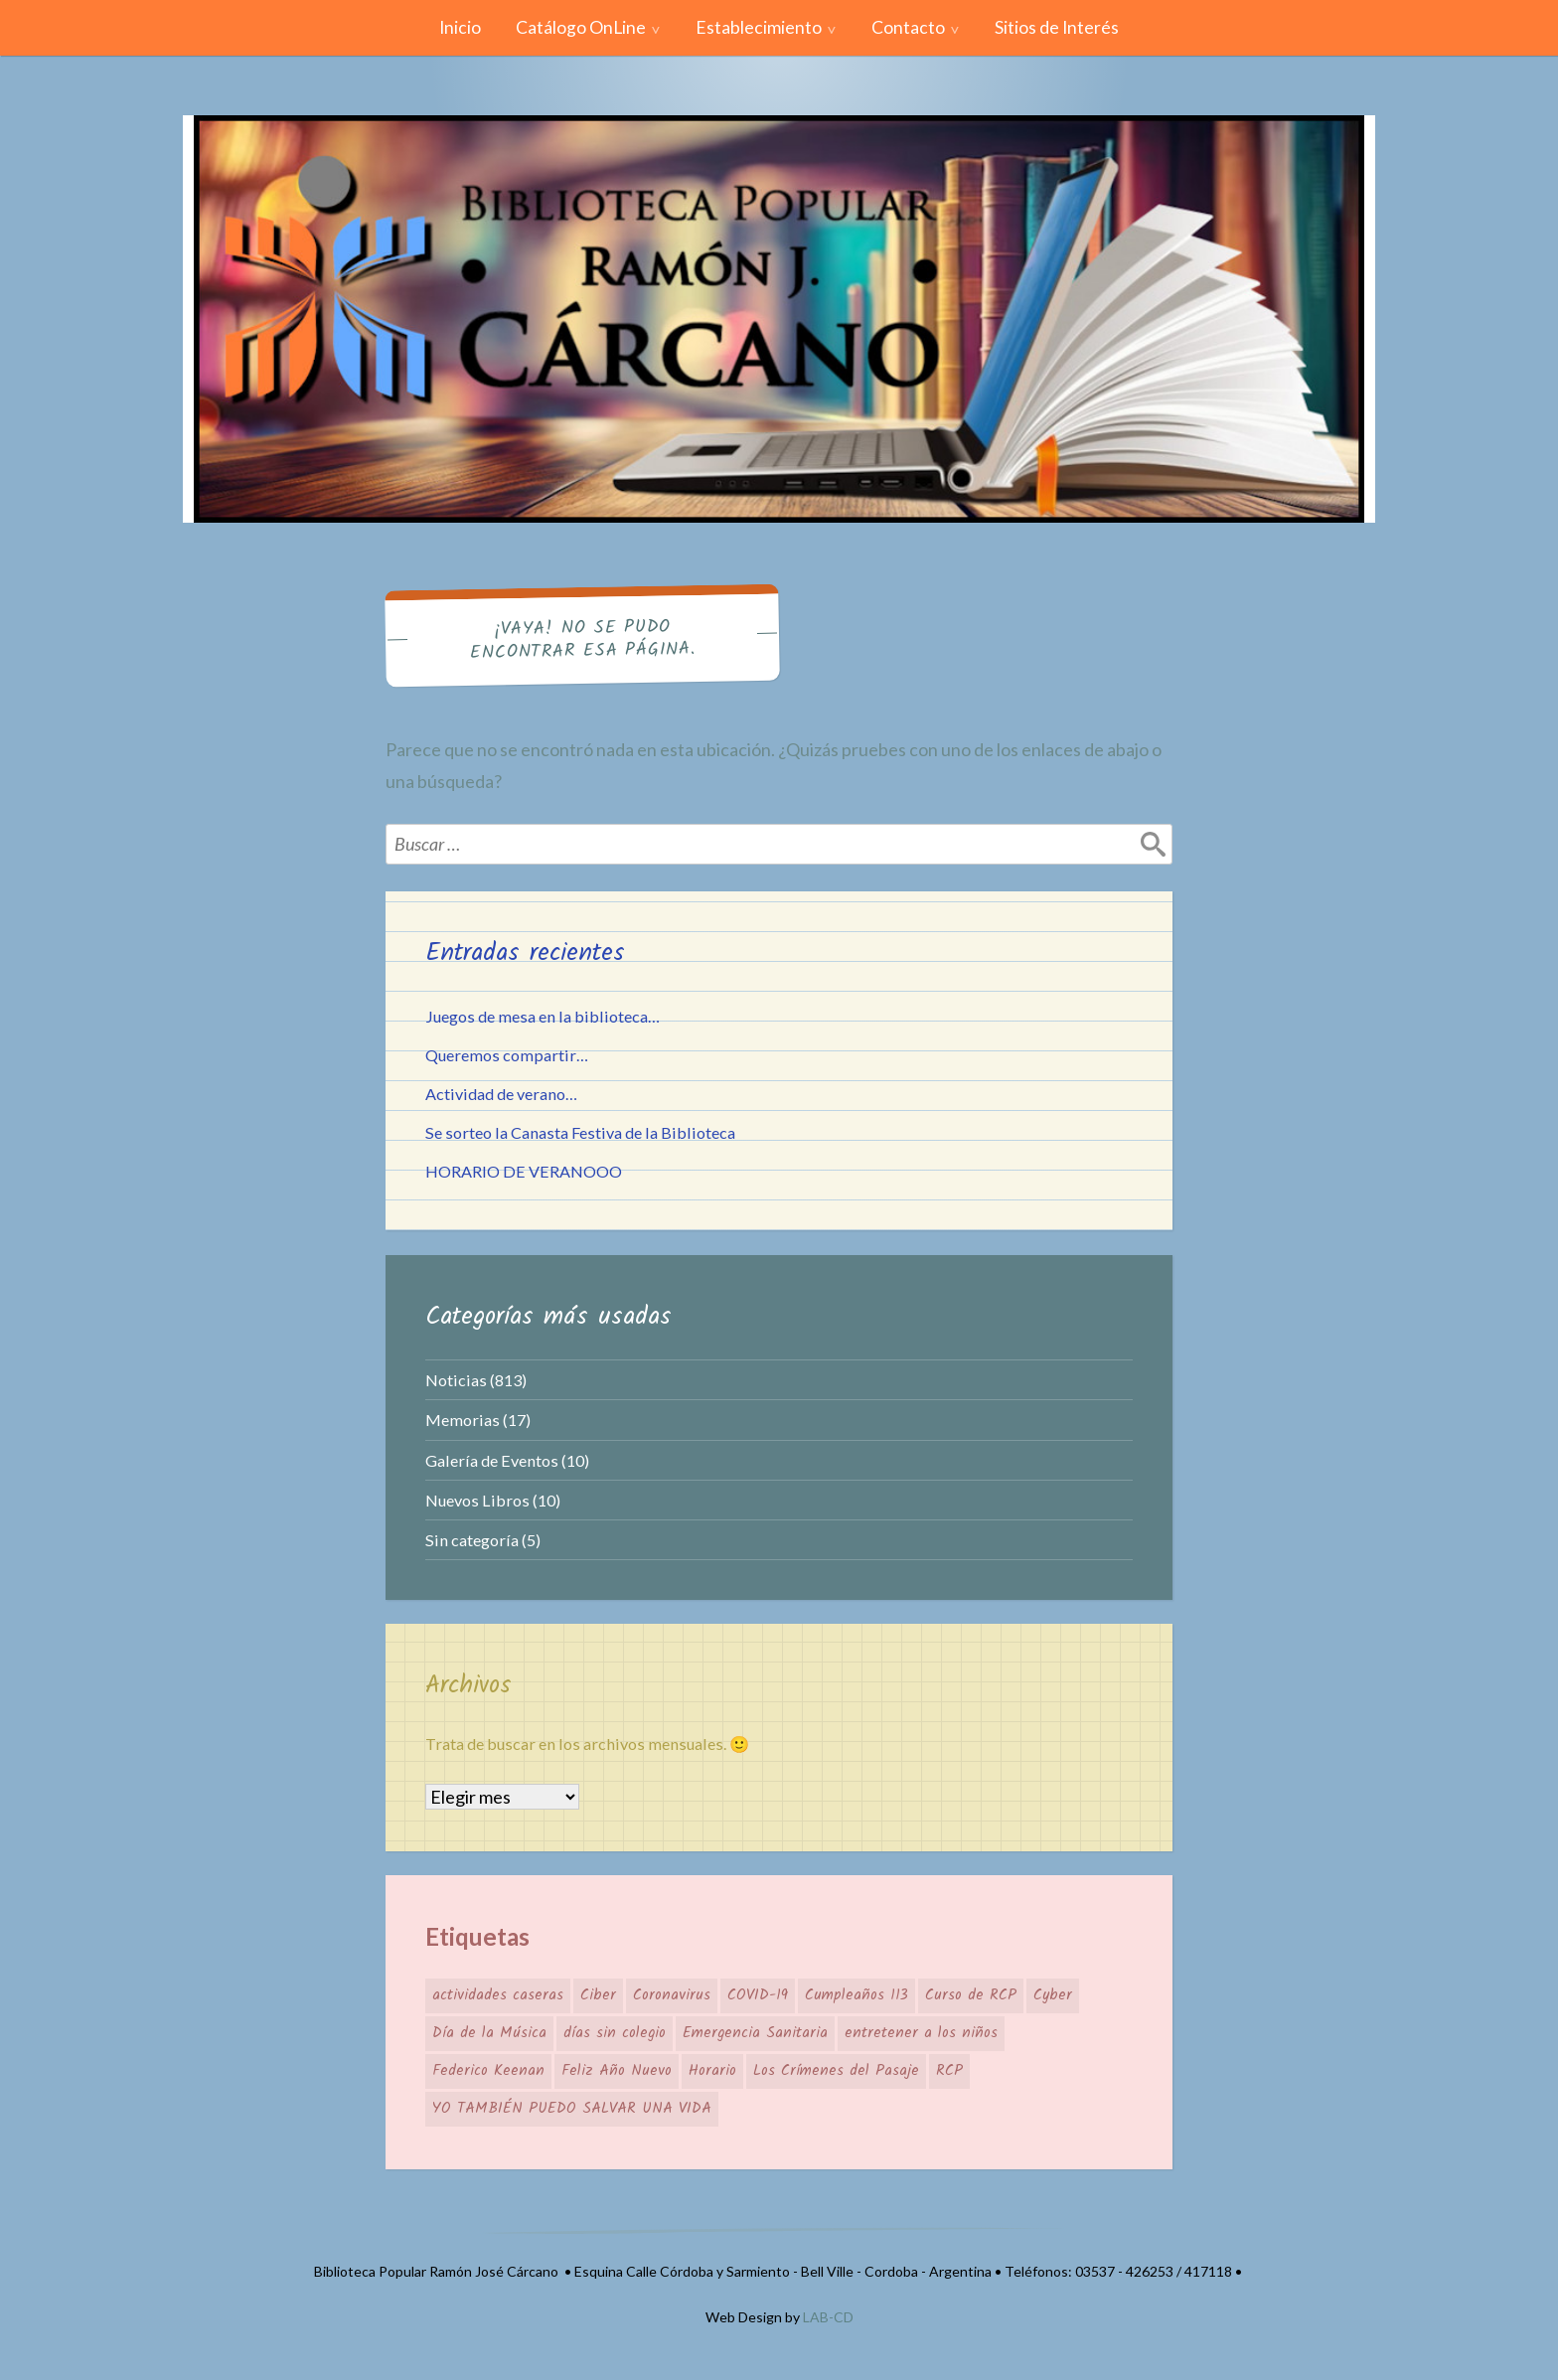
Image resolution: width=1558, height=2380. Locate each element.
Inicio (460, 27)
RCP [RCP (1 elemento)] (949, 2071)
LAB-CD (828, 2316)
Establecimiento (759, 27)
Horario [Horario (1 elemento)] (712, 2071)
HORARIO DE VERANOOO (523, 1171)
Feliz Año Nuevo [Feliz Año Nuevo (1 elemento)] (616, 2071)
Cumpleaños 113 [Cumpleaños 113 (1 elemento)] (856, 1995)
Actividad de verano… (501, 1093)
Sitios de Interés (1057, 27)
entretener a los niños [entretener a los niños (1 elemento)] (921, 2033)
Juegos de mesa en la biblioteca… (542, 1016)
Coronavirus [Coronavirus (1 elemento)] (671, 1995)
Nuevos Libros (477, 1500)
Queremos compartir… (506, 1054)
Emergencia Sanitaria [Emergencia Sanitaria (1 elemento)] (755, 2033)
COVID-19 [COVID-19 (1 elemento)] (757, 1995)
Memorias (462, 1419)
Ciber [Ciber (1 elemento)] (598, 1995)
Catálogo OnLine (581, 27)
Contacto (908, 27)
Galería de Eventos (491, 1460)
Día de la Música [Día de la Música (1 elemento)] (489, 2033)
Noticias (456, 1379)
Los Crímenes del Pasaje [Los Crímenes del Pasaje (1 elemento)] (836, 2071)
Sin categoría (472, 1539)
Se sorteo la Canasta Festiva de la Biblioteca (580, 1132)
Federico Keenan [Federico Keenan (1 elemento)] (488, 2071)
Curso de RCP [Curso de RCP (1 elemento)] (970, 1995)
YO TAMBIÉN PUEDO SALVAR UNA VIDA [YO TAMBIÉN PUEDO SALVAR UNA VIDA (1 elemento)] (571, 2109)
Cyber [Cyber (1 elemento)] (1052, 1995)
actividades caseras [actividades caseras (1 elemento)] (497, 1995)
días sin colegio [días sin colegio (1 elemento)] (614, 2033)
